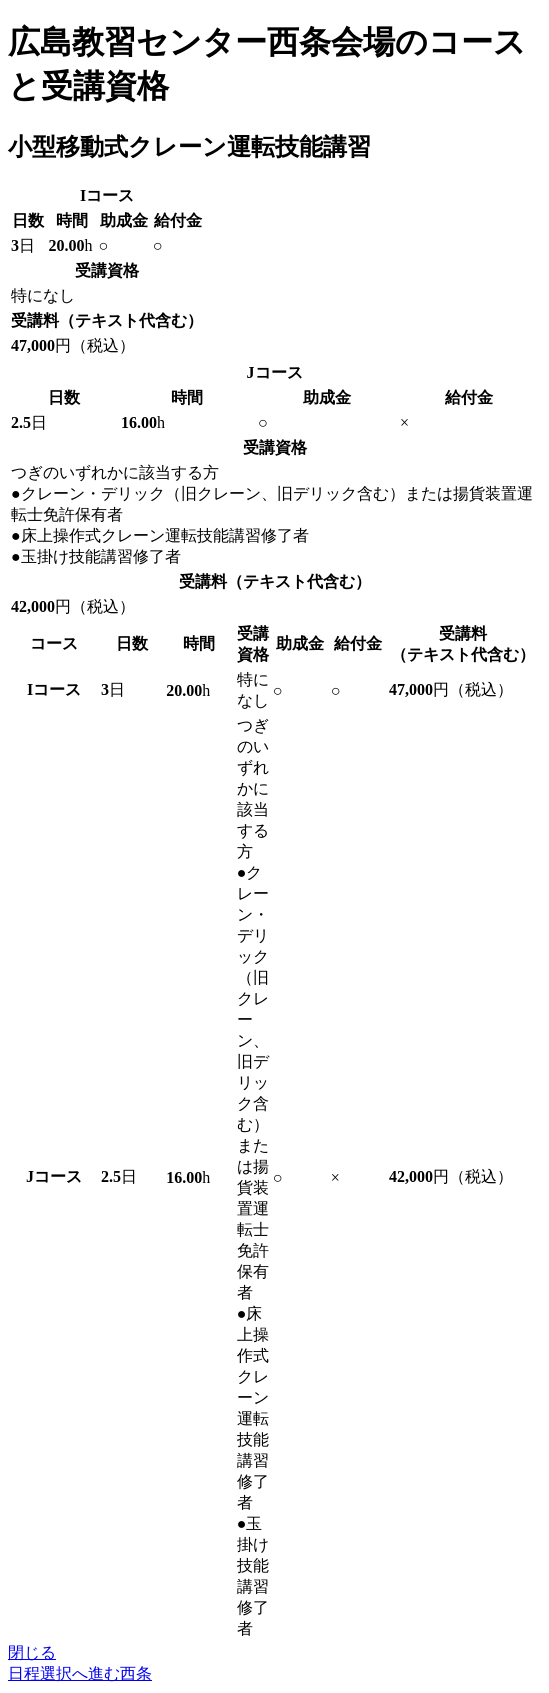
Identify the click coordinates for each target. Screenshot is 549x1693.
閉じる (32, 1652)
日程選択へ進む (80, 1673)
